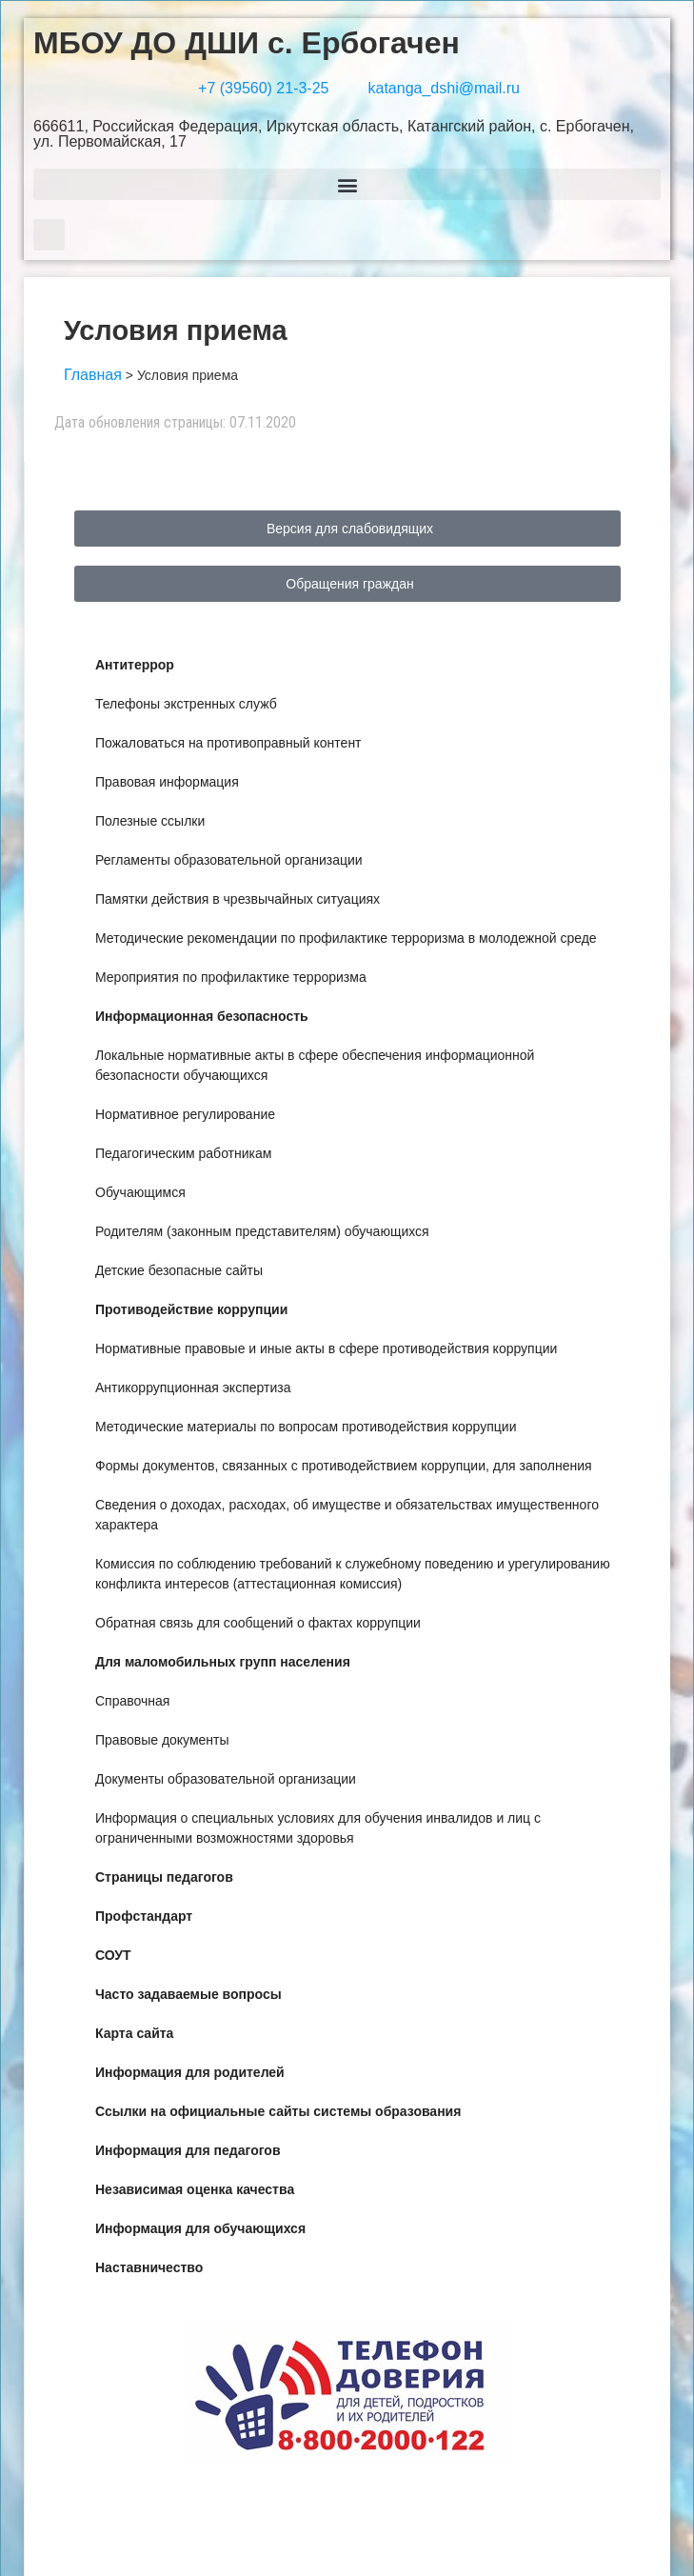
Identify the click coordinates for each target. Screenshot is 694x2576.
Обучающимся (140, 1192)
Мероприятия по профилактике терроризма (231, 977)
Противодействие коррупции (191, 1309)
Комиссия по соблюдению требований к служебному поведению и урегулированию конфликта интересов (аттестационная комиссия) (352, 1573)
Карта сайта (134, 2033)
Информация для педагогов (188, 2150)
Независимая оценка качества (194, 2189)
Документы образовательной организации (225, 1779)
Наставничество (149, 2267)
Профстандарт (143, 1916)
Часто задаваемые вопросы (188, 1994)
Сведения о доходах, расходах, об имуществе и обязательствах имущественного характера (347, 1514)
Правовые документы (162, 1739)
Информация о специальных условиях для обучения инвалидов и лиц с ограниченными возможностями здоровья (318, 1828)
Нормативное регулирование (185, 1114)
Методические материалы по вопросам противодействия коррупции (305, 1426)
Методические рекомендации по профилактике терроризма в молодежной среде (346, 938)
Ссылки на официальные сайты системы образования (278, 2111)
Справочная (132, 1700)
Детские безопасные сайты (179, 1270)
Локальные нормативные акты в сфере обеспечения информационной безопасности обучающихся (314, 1065)
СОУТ (113, 1955)
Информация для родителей (190, 2072)
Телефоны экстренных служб (186, 703)
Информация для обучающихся (200, 2228)
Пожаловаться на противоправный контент (228, 742)
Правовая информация (167, 781)
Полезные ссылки (150, 821)
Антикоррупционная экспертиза (192, 1387)
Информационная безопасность (201, 1016)
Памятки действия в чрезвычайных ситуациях (237, 899)
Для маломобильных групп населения (222, 1661)
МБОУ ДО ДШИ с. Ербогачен (246, 43)
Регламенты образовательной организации (229, 860)
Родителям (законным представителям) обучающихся (262, 1231)
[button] (347, 184)
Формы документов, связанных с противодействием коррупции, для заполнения (343, 1465)
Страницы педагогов (164, 1877)
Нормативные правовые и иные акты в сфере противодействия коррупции (326, 1348)
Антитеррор (134, 664)
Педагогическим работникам (183, 1153)
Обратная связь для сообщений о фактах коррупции (258, 1622)
